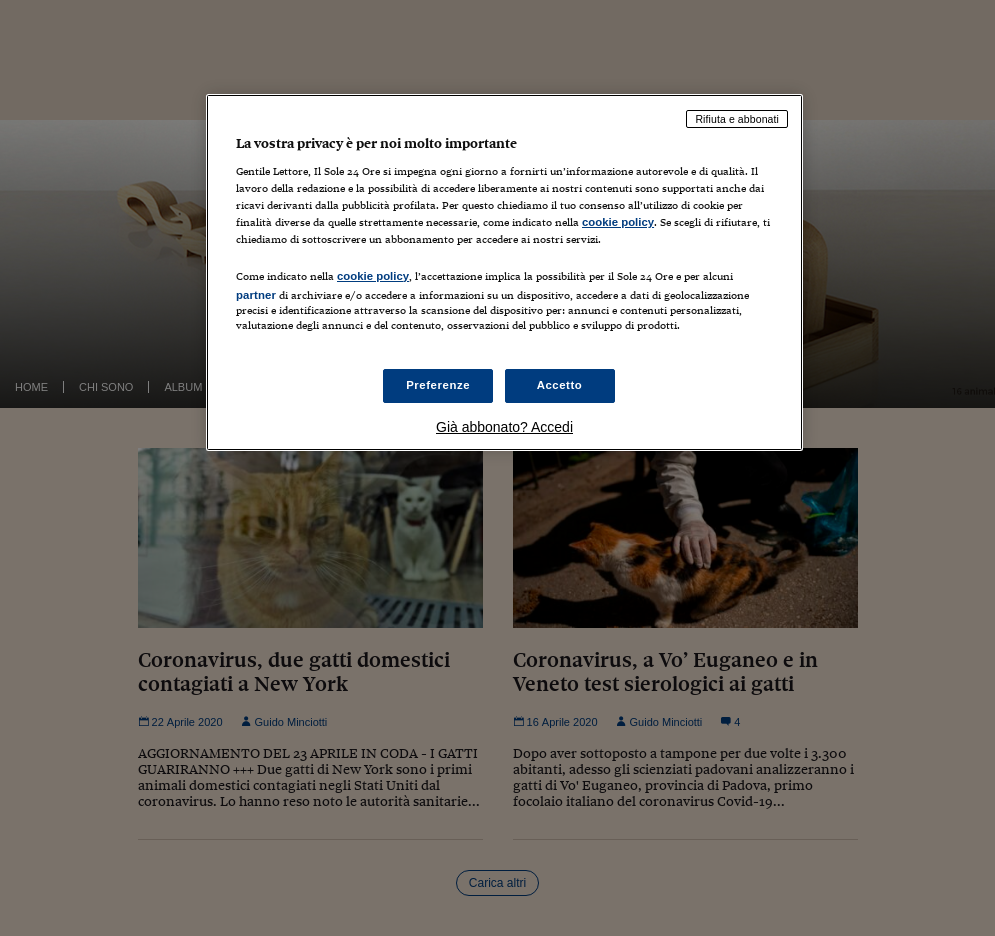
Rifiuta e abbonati (737, 119)
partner (256, 295)
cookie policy (618, 222)
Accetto (560, 385)
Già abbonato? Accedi (504, 427)
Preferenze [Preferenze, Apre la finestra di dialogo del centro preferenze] (438, 385)
